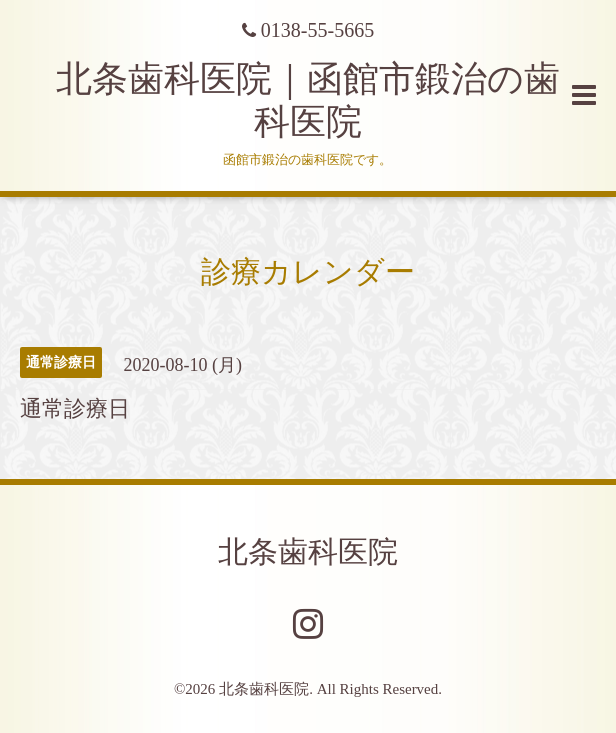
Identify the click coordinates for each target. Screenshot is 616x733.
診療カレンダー (308, 271)
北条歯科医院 (308, 551)
